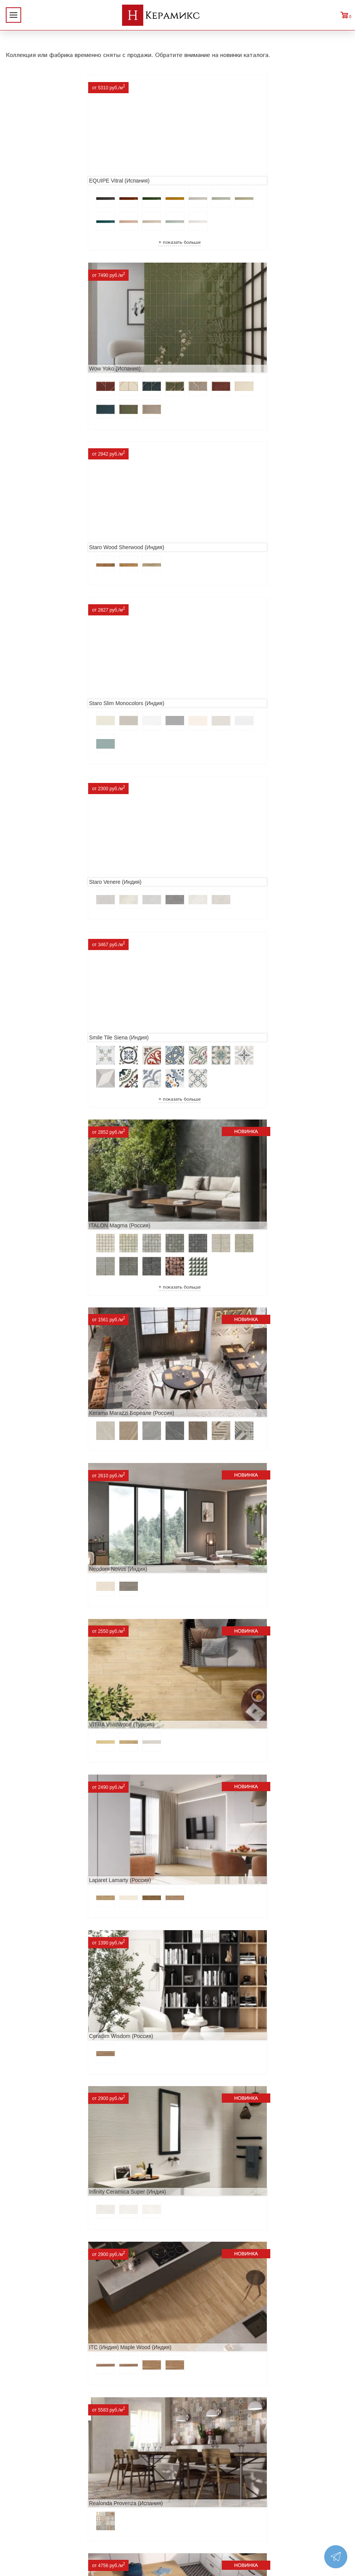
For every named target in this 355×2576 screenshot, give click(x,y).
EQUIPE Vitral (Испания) (42, 170)
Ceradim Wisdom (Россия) (216, 1015)
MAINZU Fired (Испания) (214, 1596)
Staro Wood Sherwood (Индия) (49, 347)
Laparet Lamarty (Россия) (43, 1015)
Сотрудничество (31, 2475)
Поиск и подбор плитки (119, 2438)
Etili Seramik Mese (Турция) (45, 1451)
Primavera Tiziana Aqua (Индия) (222, 2031)
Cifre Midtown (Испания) (41, 1886)
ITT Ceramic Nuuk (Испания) (219, 1451)
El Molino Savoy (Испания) (216, 1741)
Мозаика (96, 2487)
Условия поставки (34, 2499)
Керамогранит (104, 2475)
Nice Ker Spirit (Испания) (42, 2177)
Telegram (281, 2494)
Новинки (20, 2450)
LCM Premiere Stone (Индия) (219, 2177)
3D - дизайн (100, 2462)
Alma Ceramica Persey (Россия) (51, 2322)
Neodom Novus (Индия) (41, 870)
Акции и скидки (30, 2462)
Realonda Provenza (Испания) (49, 1305)
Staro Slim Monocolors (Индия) (221, 347)
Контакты (22, 2512)
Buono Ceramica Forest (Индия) (222, 2322)
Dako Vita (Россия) (207, 1886)
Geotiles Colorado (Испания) (47, 1741)
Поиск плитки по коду (115, 2512)
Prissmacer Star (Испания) (216, 1305)
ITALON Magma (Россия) (42, 693)
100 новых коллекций (116, 2450)
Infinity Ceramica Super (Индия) (50, 1160)
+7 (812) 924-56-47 (302, 2476)
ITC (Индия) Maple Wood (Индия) (225, 1160)
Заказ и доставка (32, 2487)
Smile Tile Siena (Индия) (213, 516)
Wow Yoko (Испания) (209, 170)
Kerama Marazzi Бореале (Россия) (226, 693)
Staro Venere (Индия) (38, 516)
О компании (25, 2438)
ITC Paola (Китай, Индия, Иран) (51, 2031)
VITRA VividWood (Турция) (216, 870)
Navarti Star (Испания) (39, 1596)
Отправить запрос (110, 2499)
